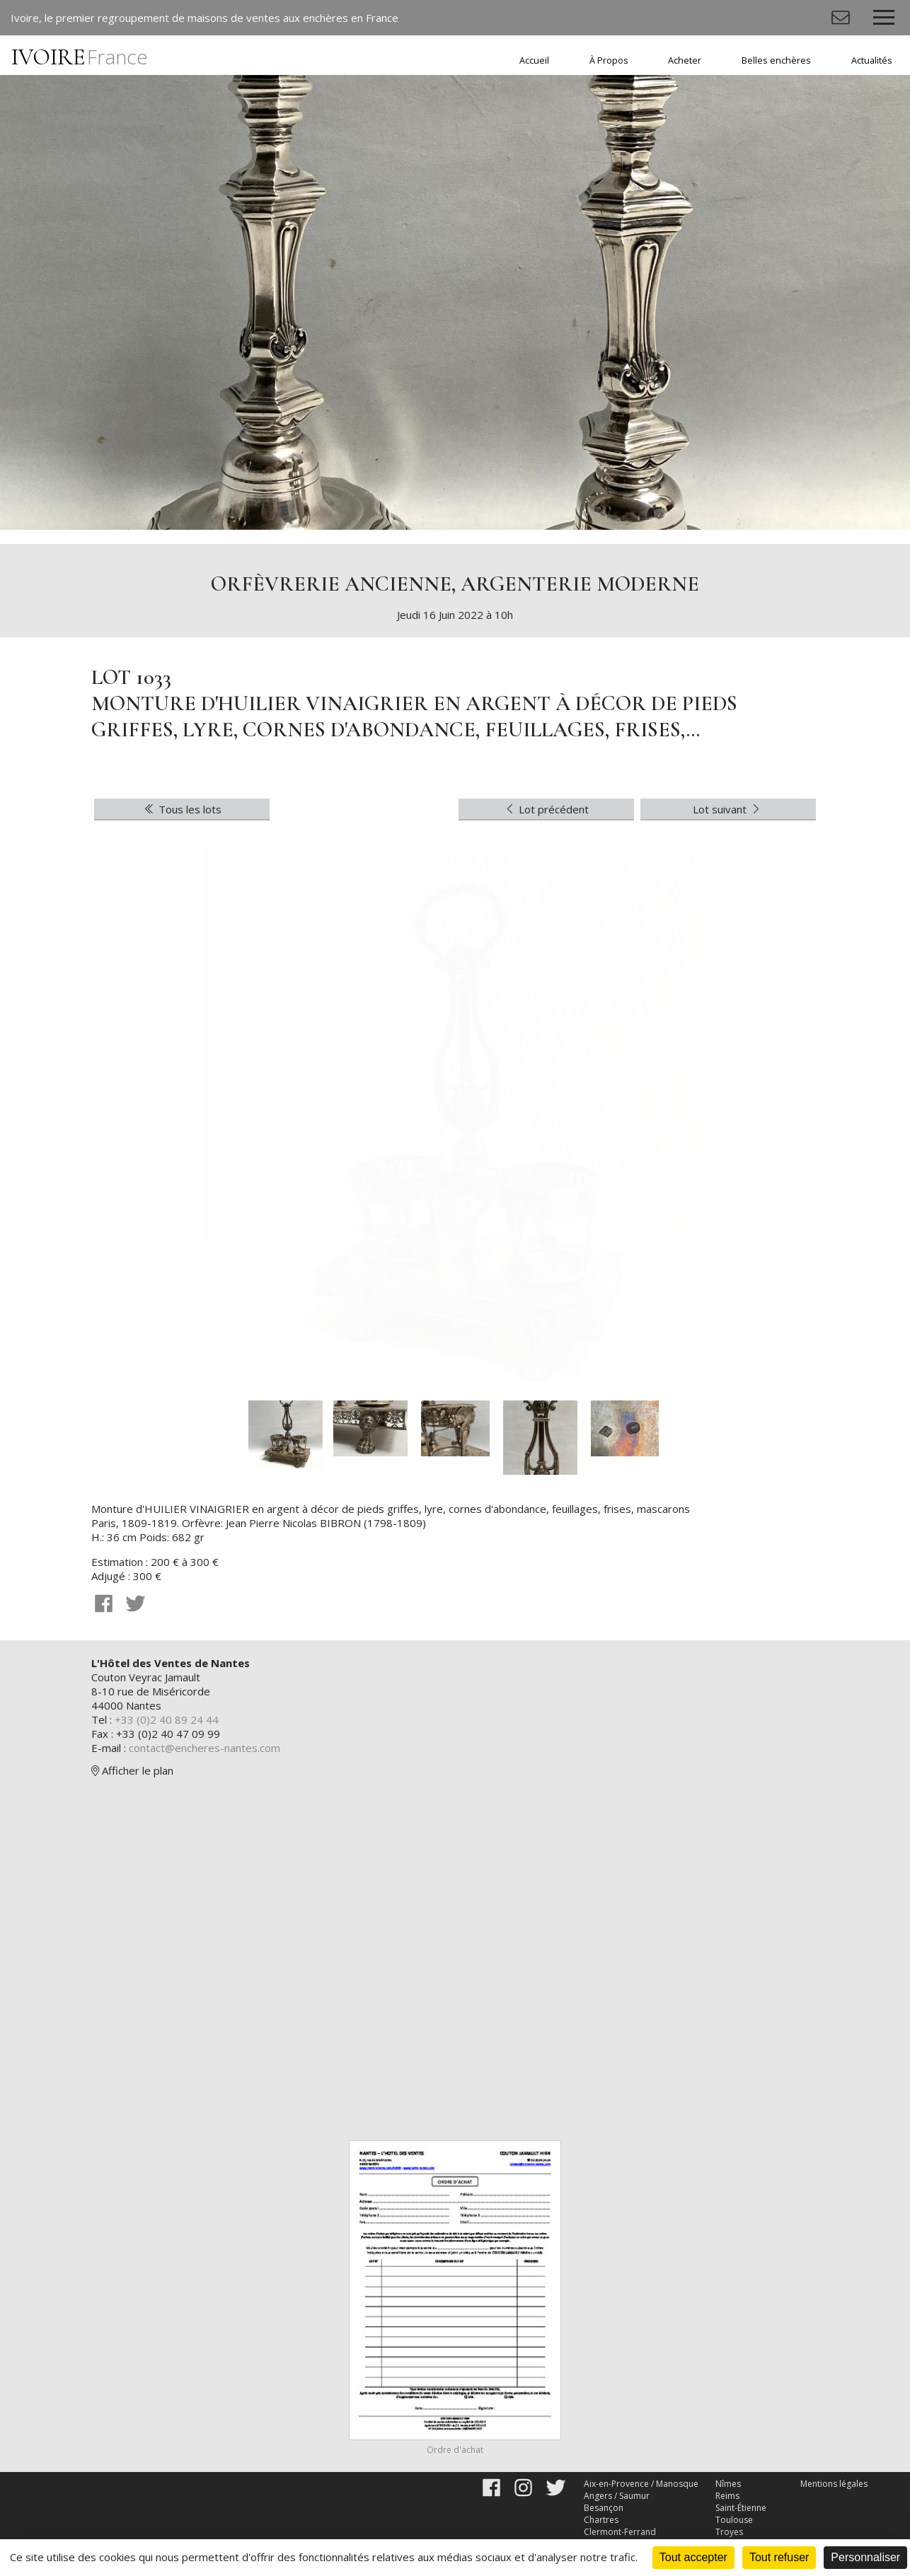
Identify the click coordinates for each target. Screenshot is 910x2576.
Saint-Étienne (740, 2508)
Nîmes (728, 2484)
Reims (727, 2496)
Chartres (601, 2520)
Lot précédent (546, 809)
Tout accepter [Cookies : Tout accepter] (693, 2557)
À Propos (608, 60)
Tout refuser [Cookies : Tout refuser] (779, 2557)
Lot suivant (728, 809)
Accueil (534, 60)
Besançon (603, 2508)
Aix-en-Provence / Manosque (641, 2484)
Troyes (729, 2532)
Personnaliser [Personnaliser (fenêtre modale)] (865, 2557)
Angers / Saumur (617, 2496)
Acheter (684, 60)
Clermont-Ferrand (620, 2532)
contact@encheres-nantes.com (204, 1748)
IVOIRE (79, 57)
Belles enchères (776, 60)
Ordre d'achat (455, 2450)
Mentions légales (834, 2484)
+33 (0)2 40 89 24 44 (167, 1719)
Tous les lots (181, 809)
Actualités (871, 60)
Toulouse (734, 2520)
